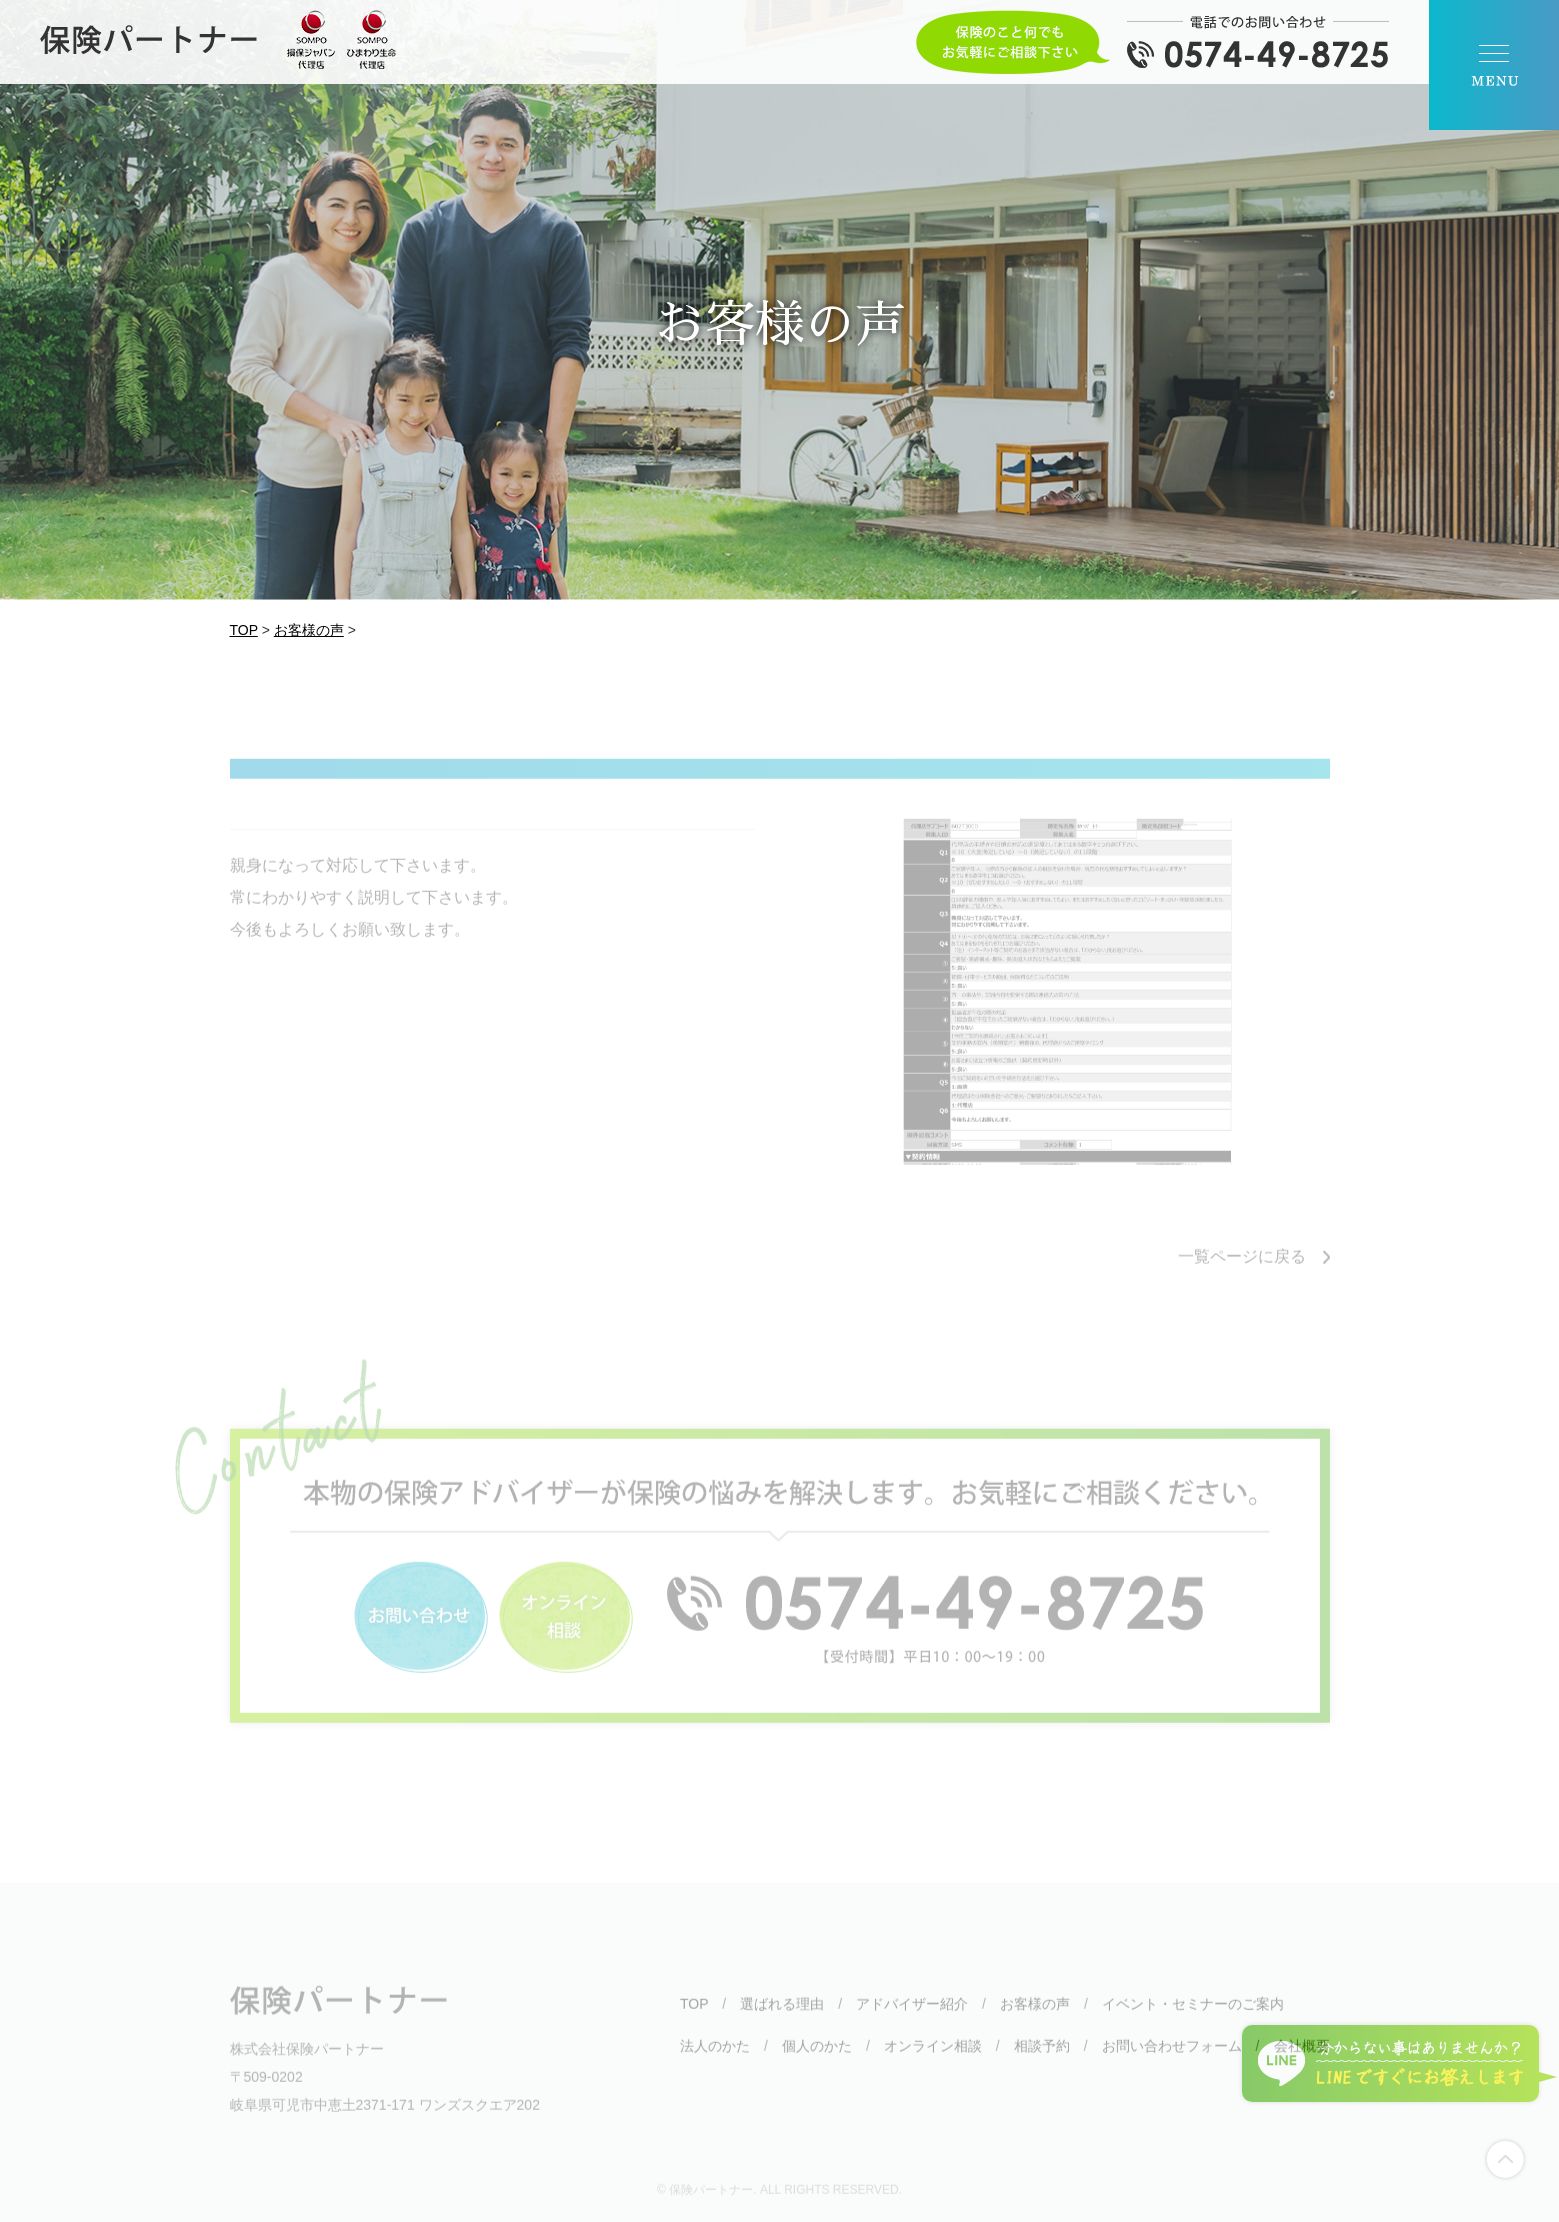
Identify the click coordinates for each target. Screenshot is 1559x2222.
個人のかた (817, 2061)
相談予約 (1042, 2061)
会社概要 (1302, 2061)
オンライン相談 (933, 2061)
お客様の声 (1035, 2019)
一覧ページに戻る (1242, 1271)
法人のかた (715, 2061)
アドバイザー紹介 (912, 2019)
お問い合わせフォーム (1172, 2061)
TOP (694, 2019)
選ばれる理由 (782, 2019)
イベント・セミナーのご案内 (1193, 2019)
